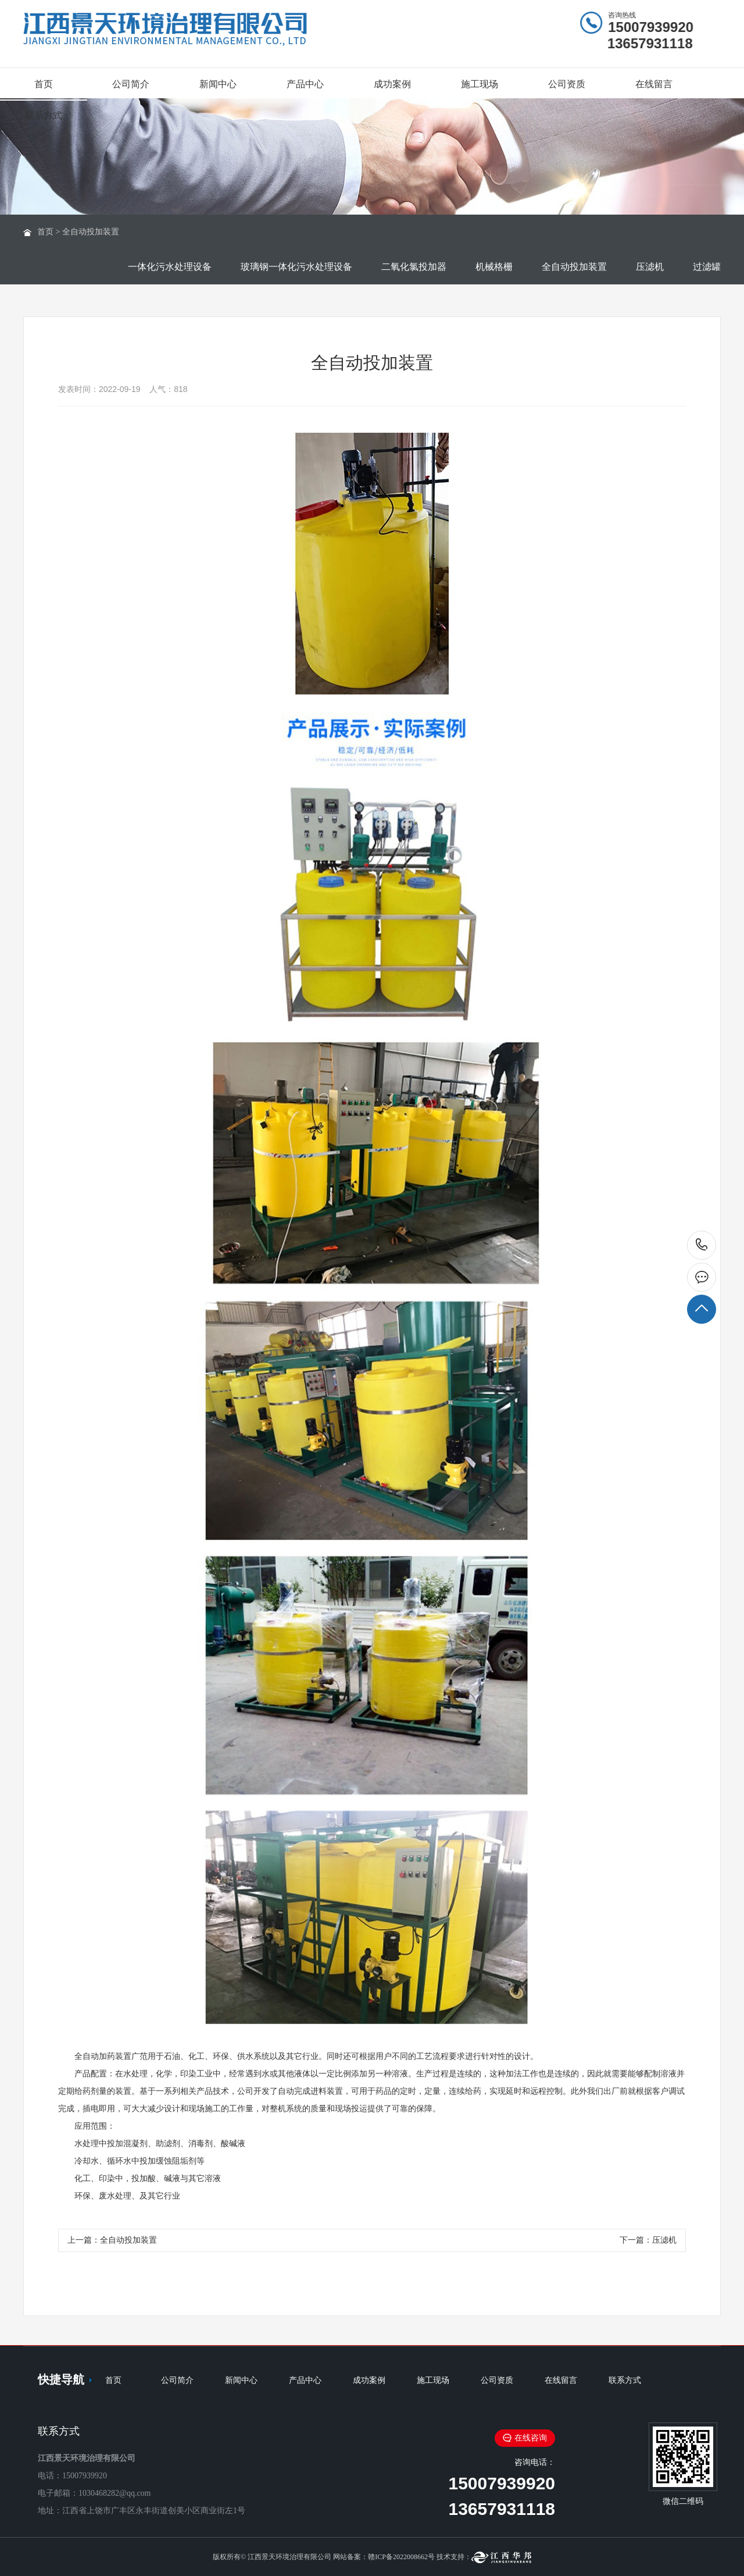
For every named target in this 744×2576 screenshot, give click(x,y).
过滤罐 (707, 267)
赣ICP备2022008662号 (401, 2557)
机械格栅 (494, 267)
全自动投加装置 (90, 231)
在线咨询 (525, 2438)
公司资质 (566, 84)
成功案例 (392, 84)
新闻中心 (218, 84)
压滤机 (650, 267)
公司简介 (130, 84)
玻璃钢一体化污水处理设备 (296, 267)
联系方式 (43, 115)
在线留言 (654, 84)
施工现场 (479, 84)
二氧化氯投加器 (413, 267)
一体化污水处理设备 (170, 267)
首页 (43, 84)
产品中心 (305, 84)
